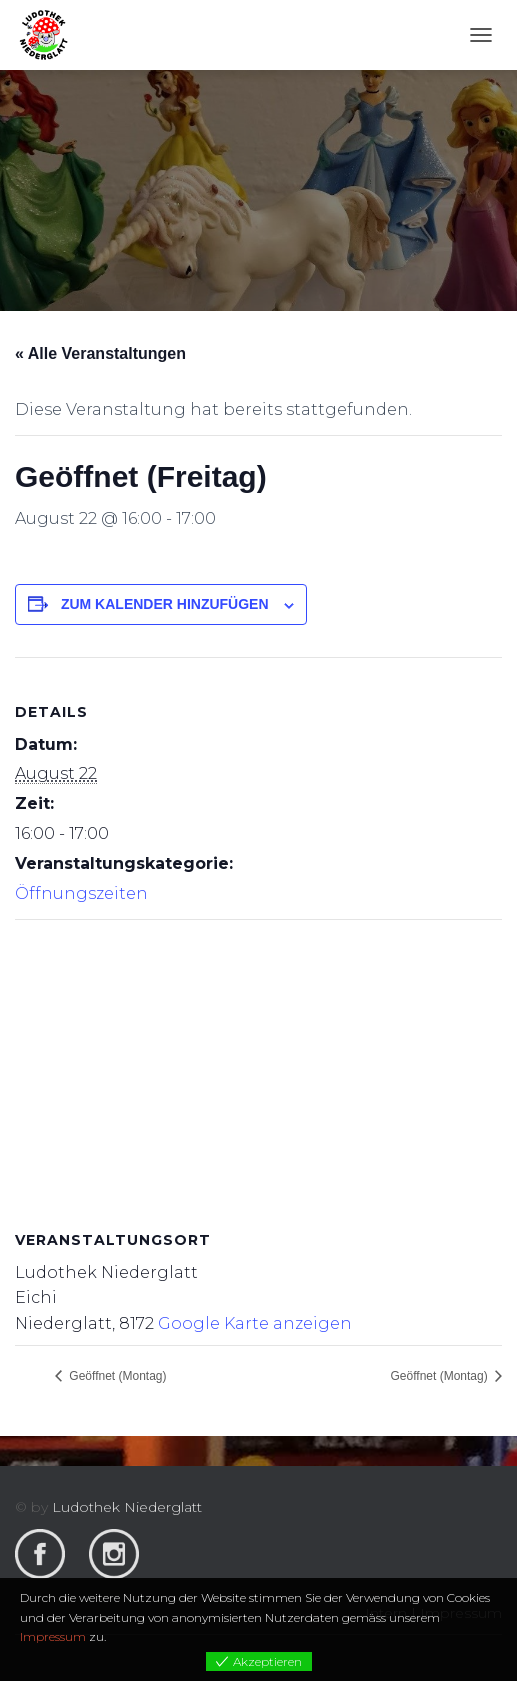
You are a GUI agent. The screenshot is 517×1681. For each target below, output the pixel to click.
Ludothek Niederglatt (127, 1507)
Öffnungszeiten (81, 893)
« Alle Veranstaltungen (100, 353)
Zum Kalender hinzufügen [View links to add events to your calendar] (165, 604)
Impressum (53, 1636)
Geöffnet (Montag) (116, 1376)
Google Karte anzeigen (255, 1323)
